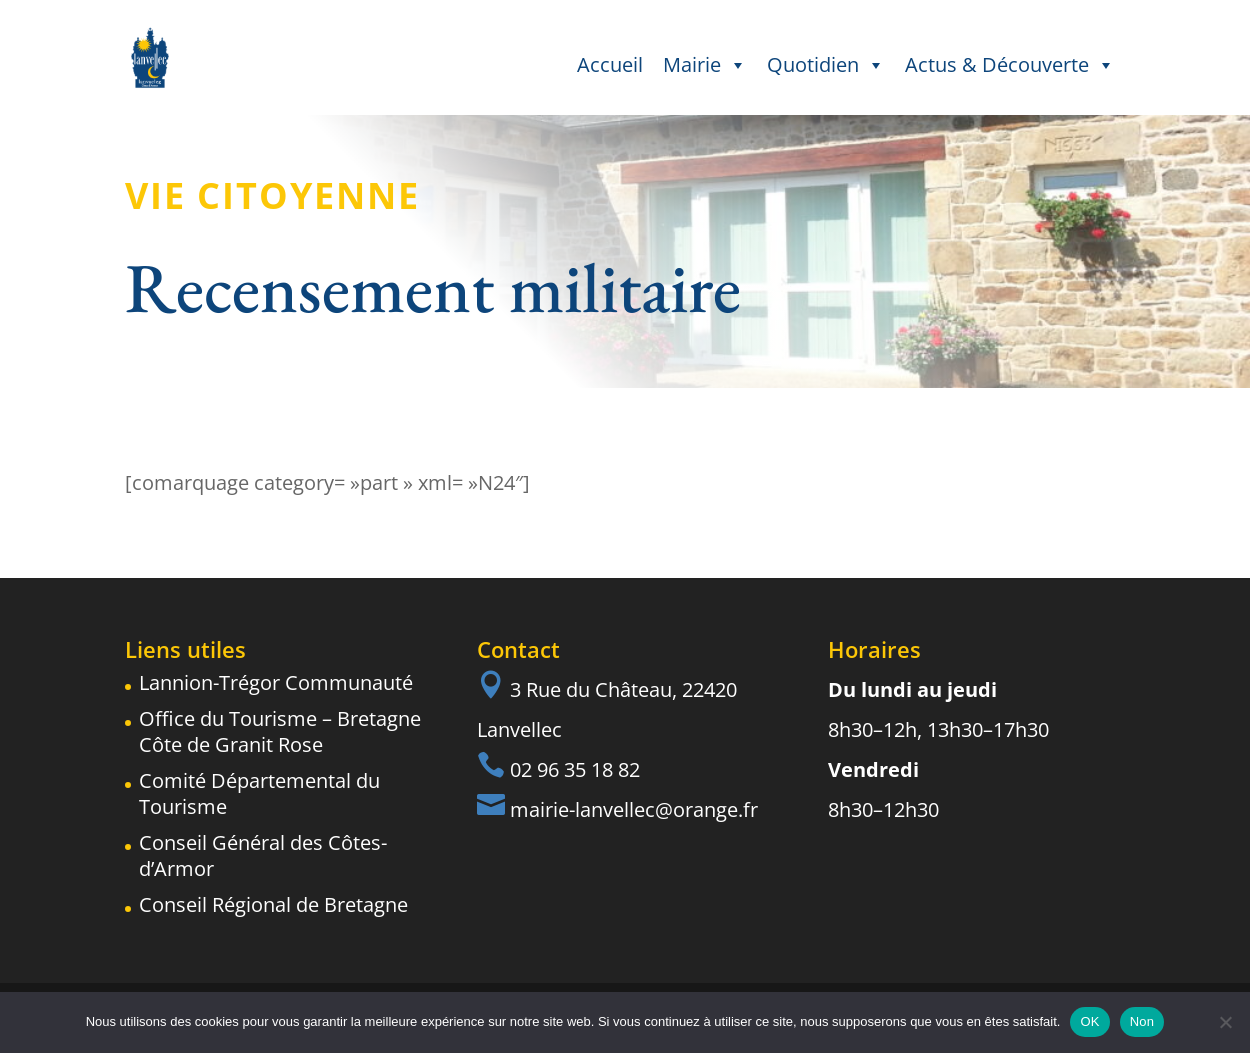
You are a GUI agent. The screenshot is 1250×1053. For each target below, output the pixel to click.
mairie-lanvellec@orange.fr (634, 809)
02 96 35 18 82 (575, 769)
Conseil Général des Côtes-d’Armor (263, 855)
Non (1142, 1021)
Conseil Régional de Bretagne (273, 904)
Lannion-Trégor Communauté (276, 682)
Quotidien (826, 65)
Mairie (705, 65)
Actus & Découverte (1010, 65)
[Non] (1225, 1022)
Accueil (610, 64)
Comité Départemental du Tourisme (259, 793)
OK (1089, 1021)
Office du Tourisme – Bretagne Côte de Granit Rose (280, 731)
